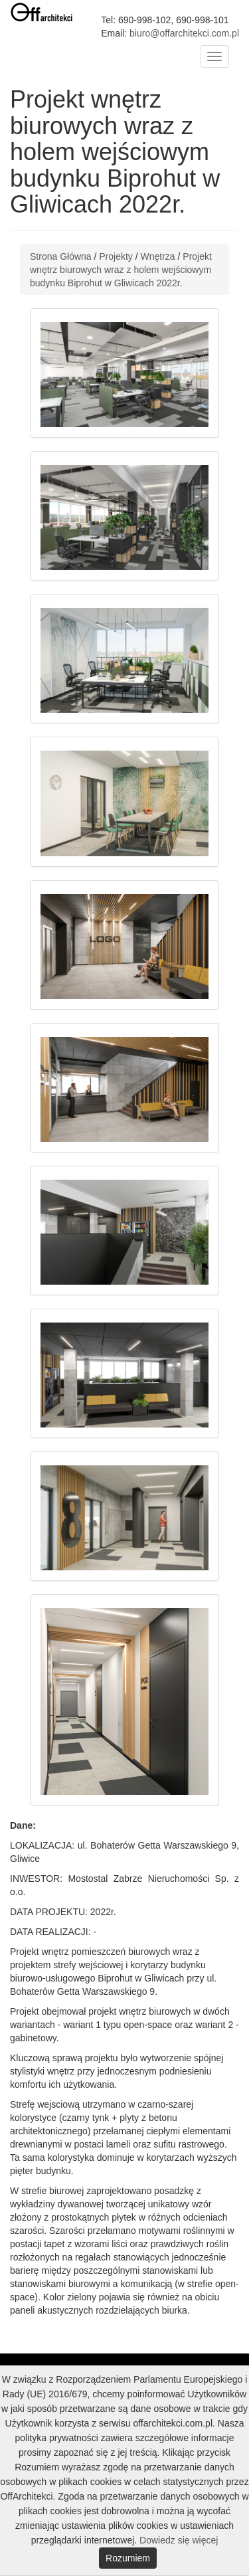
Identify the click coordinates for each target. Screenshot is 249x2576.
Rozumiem (128, 2558)
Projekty (116, 256)
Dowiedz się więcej (178, 2540)
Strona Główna (61, 256)
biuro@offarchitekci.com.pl (184, 33)
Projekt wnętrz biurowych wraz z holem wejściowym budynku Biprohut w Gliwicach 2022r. (121, 269)
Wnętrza (158, 256)
